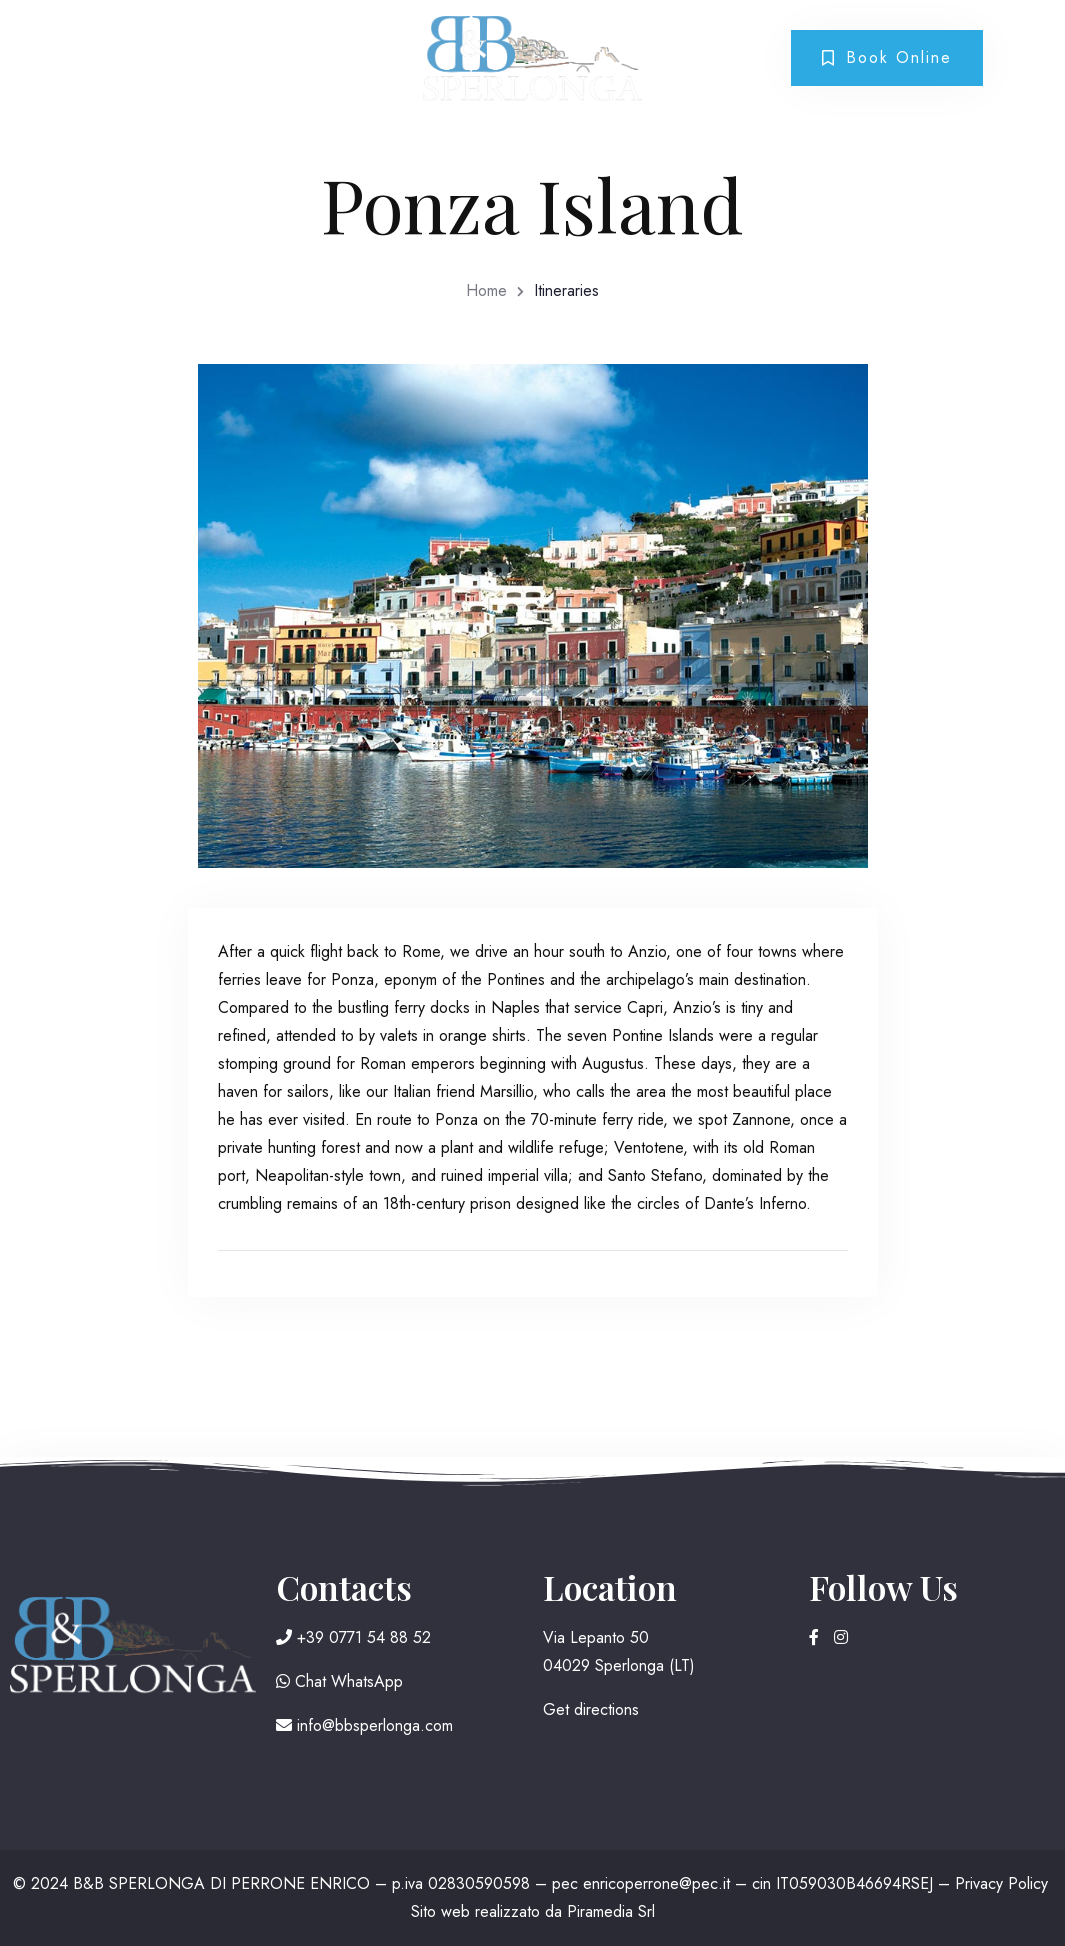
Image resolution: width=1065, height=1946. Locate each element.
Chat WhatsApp (339, 1681)
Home (486, 290)
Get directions (591, 1709)
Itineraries (566, 290)
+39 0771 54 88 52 (353, 1637)
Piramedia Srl (611, 1911)
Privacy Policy (1001, 1883)
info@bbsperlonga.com (364, 1725)
